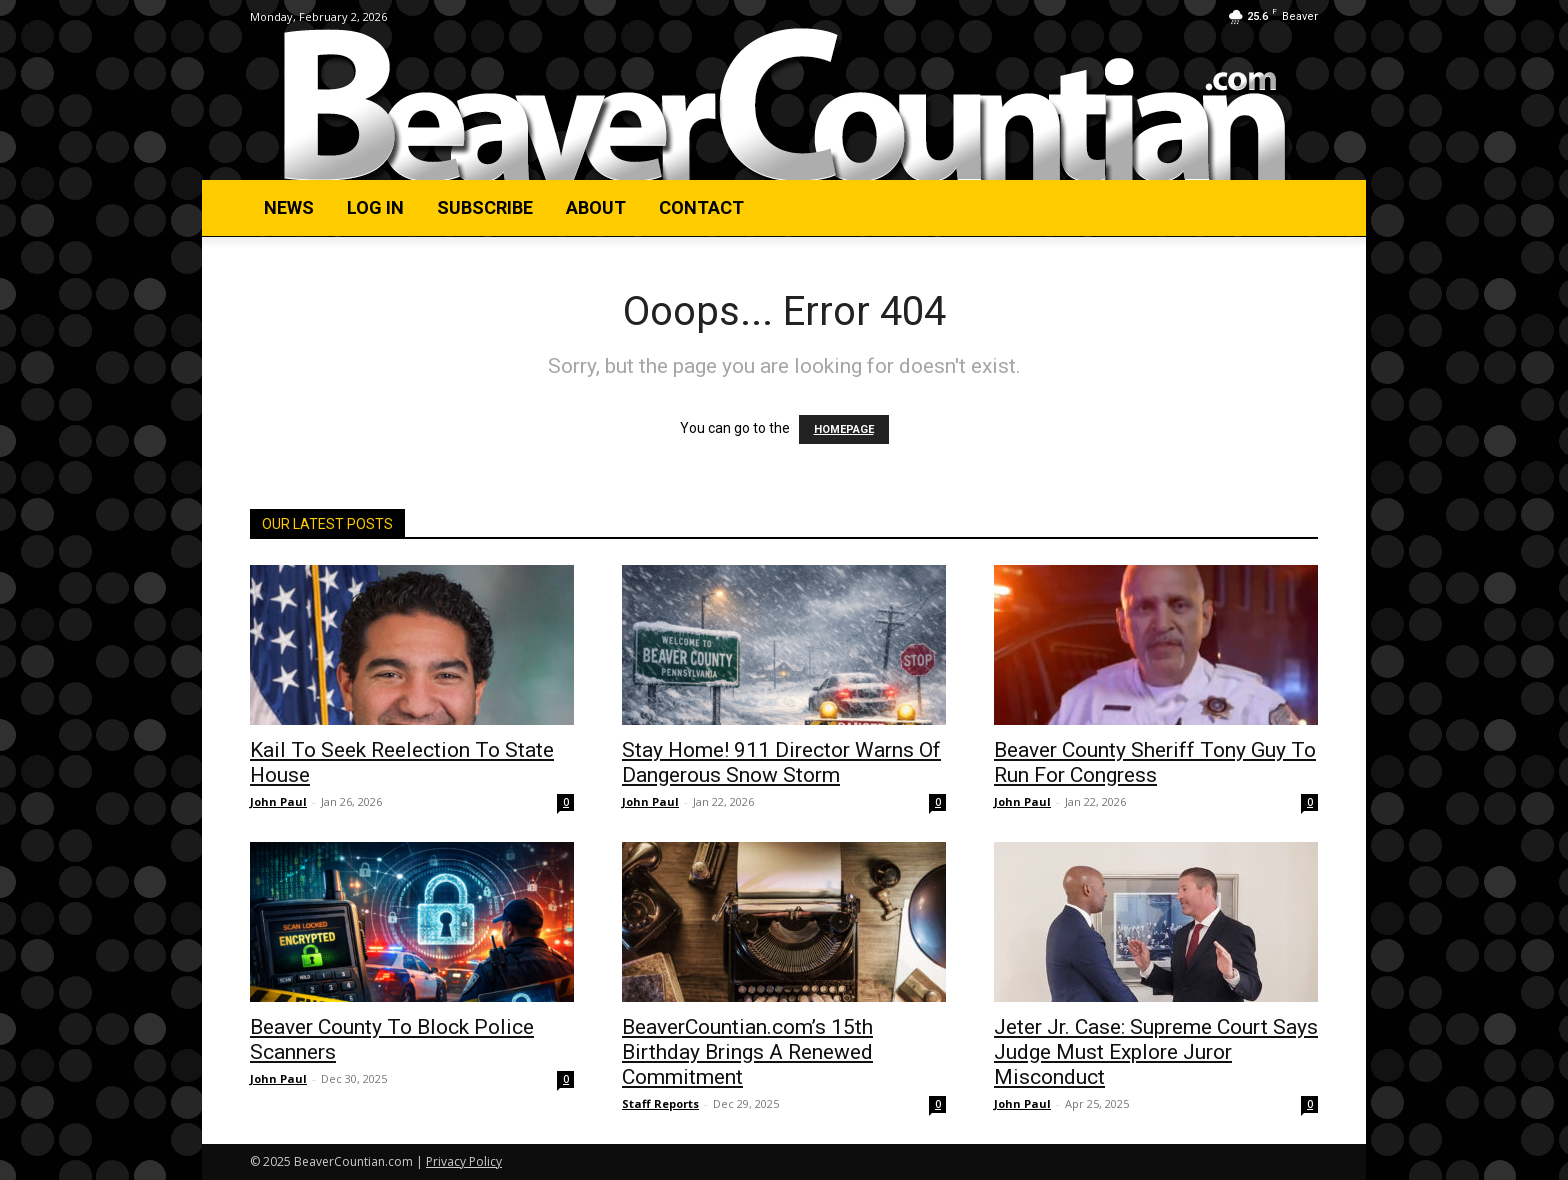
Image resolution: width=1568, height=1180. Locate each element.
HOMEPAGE (844, 429)
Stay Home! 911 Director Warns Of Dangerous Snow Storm (781, 762)
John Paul (278, 801)
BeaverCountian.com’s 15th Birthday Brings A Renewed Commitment (747, 1052)
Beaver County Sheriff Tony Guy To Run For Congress (1155, 762)
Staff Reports (660, 1103)
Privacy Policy (464, 1161)
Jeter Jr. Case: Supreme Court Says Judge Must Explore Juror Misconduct (1156, 1052)
